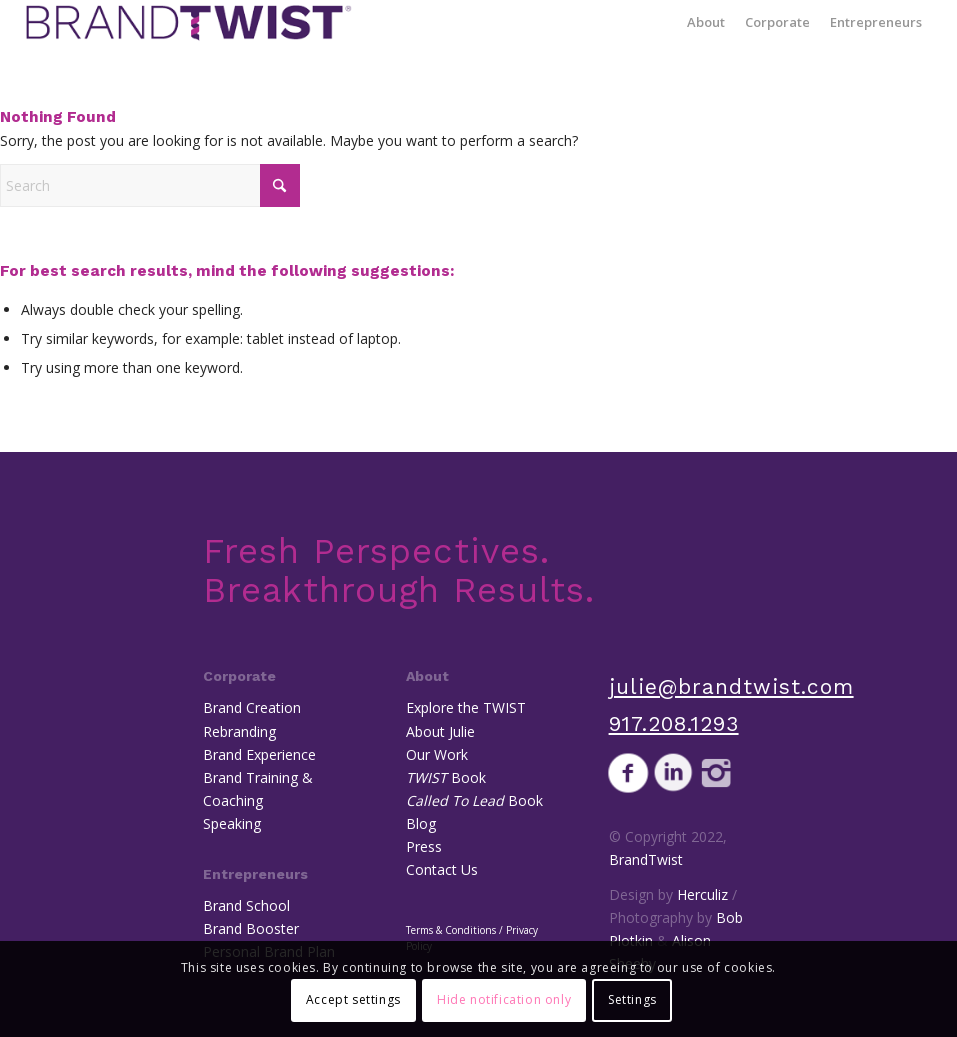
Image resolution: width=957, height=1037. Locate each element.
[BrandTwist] (188, 22)
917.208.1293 (674, 723)
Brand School (246, 905)
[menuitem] (706, 22)
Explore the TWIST (466, 707)
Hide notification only (504, 999)
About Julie (440, 731)
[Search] (150, 185)
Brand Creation (252, 707)
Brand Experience (259, 754)
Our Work (437, 754)
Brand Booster (251, 928)
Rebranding (239, 731)
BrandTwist (646, 859)
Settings (632, 999)
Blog (421, 823)
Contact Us (442, 869)
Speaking (232, 823)
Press (424, 846)
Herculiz (702, 894)
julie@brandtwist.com (731, 686)
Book (446, 777)
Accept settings (353, 999)
